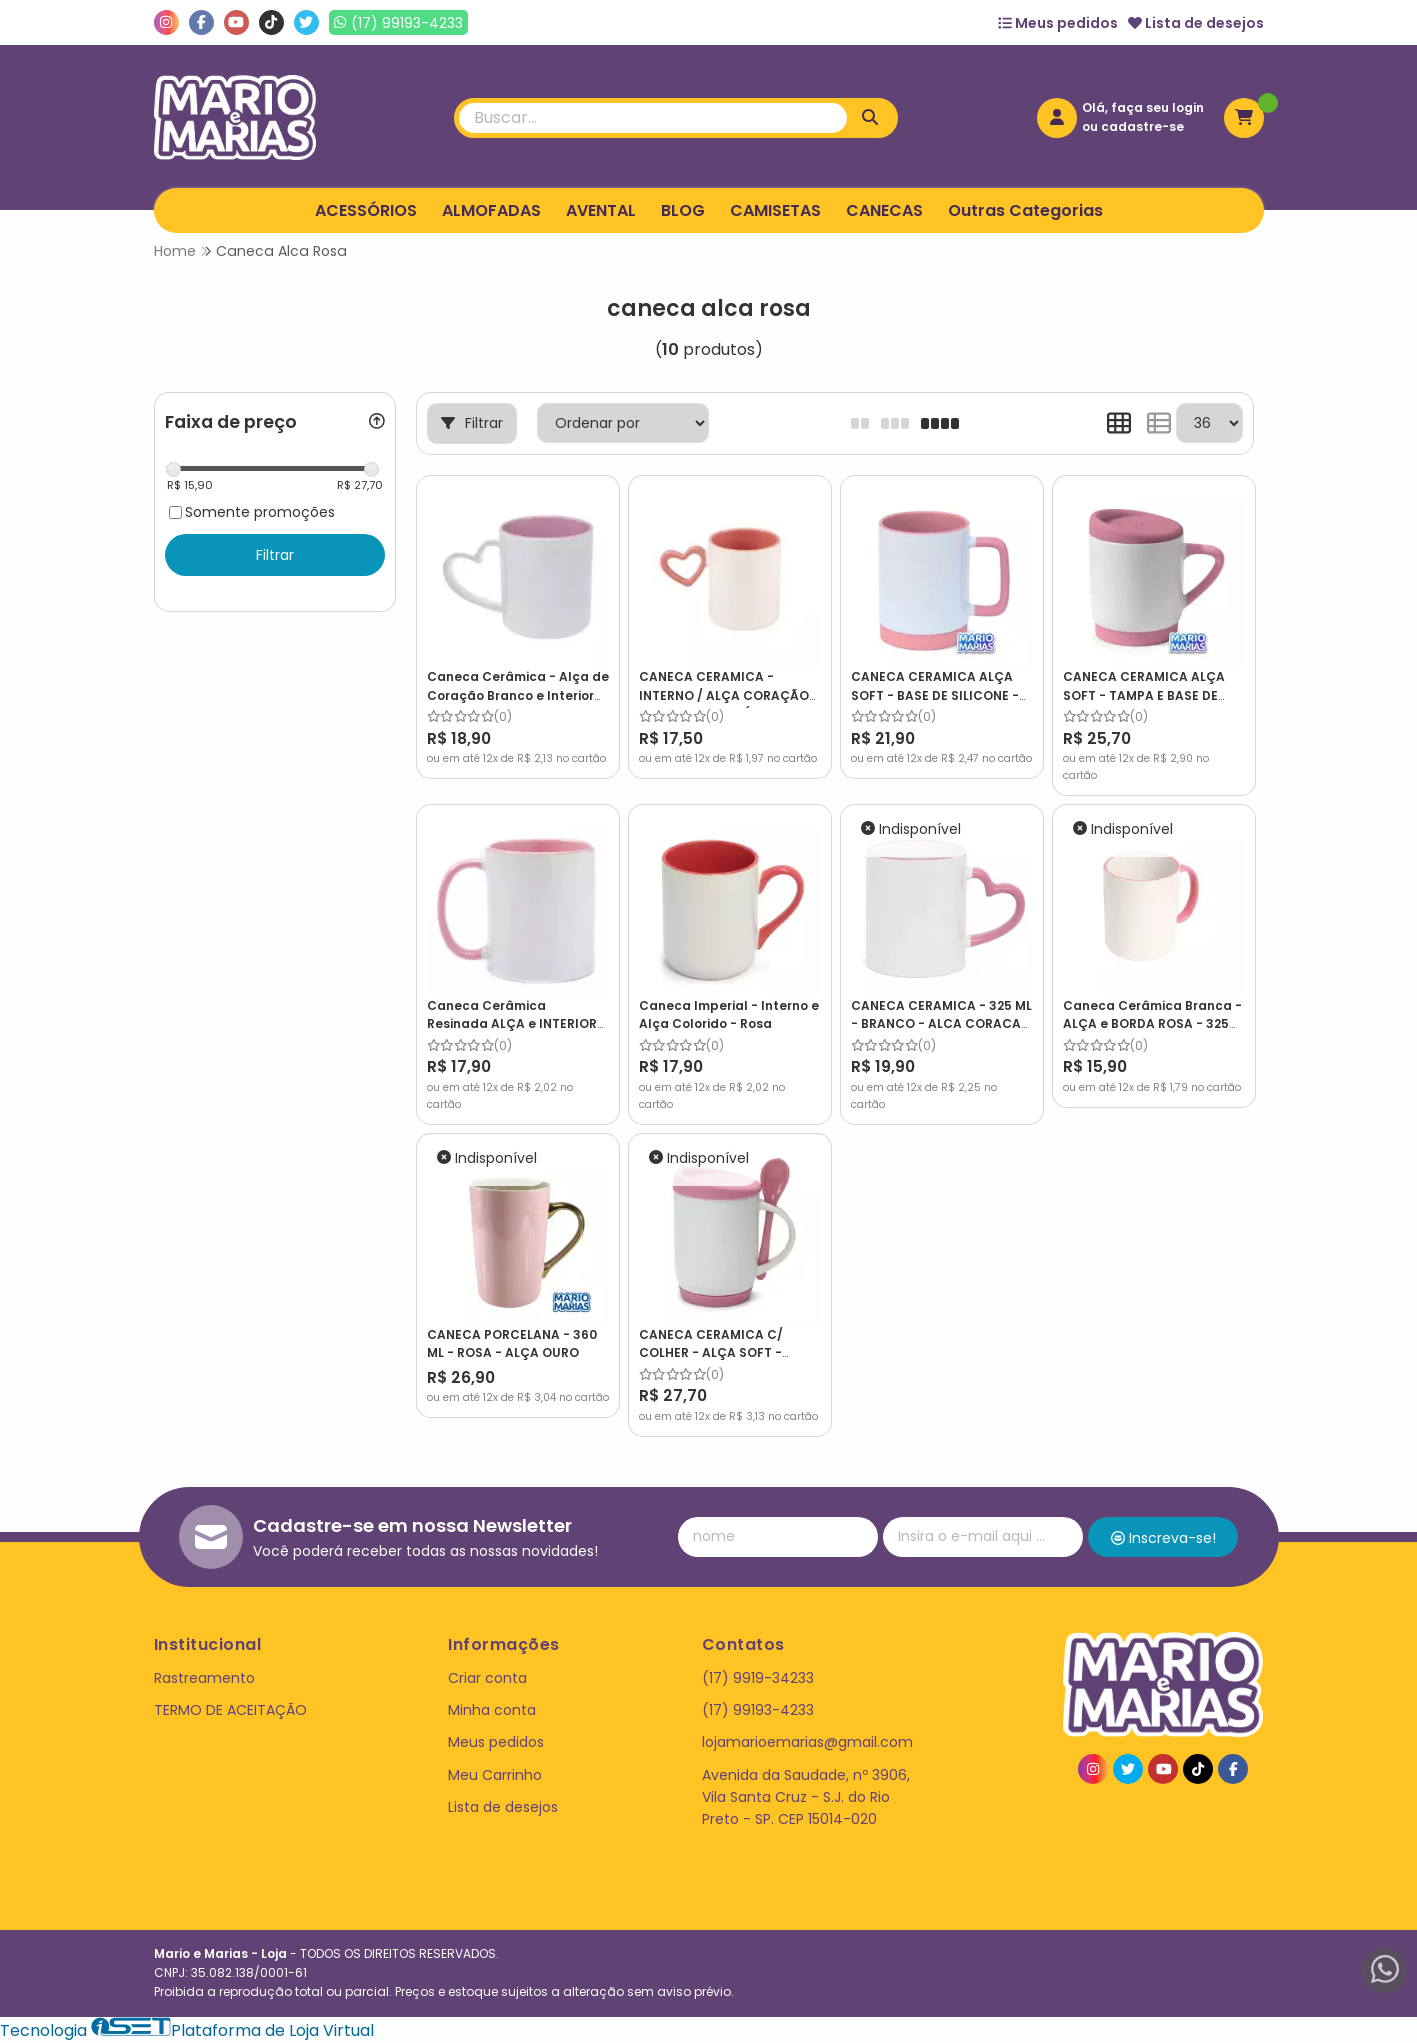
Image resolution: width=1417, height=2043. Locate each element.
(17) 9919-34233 (758, 1678)
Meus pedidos (1058, 23)
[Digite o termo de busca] (653, 118)
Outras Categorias (1025, 210)
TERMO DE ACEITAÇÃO (230, 1710)
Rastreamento (204, 1678)
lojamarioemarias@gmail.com (807, 1742)
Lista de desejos (1196, 23)
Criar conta (487, 1678)
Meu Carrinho (495, 1775)
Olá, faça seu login (1143, 107)
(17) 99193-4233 (758, 1710)
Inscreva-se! (1163, 1538)
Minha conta (492, 1710)
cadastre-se (1142, 126)
